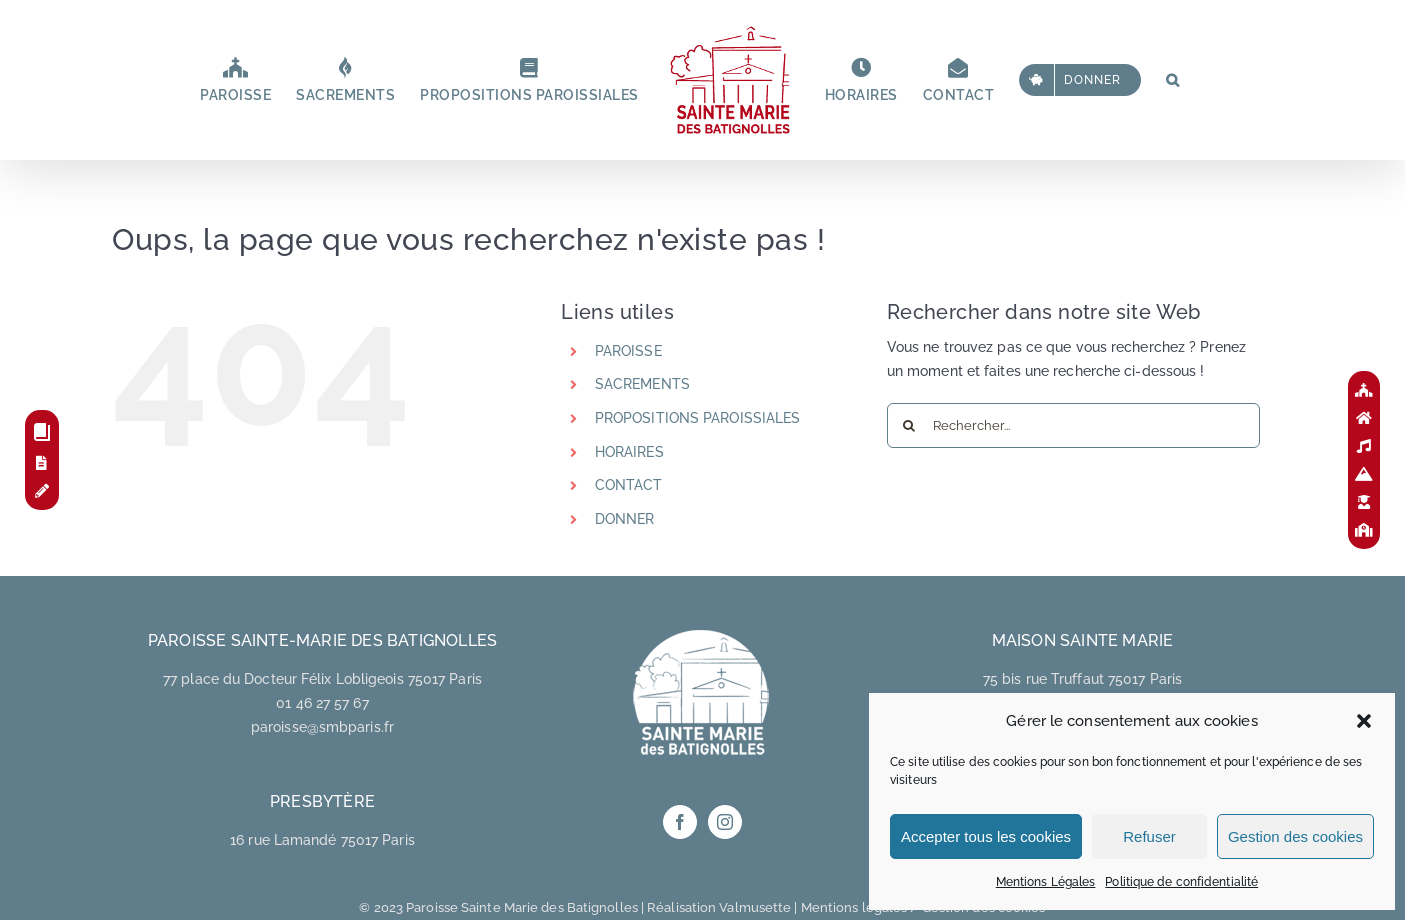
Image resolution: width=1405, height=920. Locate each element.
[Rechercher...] (1073, 425)
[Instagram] (725, 822)
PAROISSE (628, 351)
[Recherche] (909, 425)
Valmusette (755, 907)
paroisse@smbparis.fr (322, 727)
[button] (1364, 721)
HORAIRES (629, 452)
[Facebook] (680, 822)
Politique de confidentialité (1181, 882)
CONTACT (629, 485)
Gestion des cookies (1295, 836)
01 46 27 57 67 (322, 703)
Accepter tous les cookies (986, 836)
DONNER (625, 519)
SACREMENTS (642, 384)
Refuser (1149, 836)
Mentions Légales (1046, 882)
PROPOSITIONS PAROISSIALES (698, 418)
